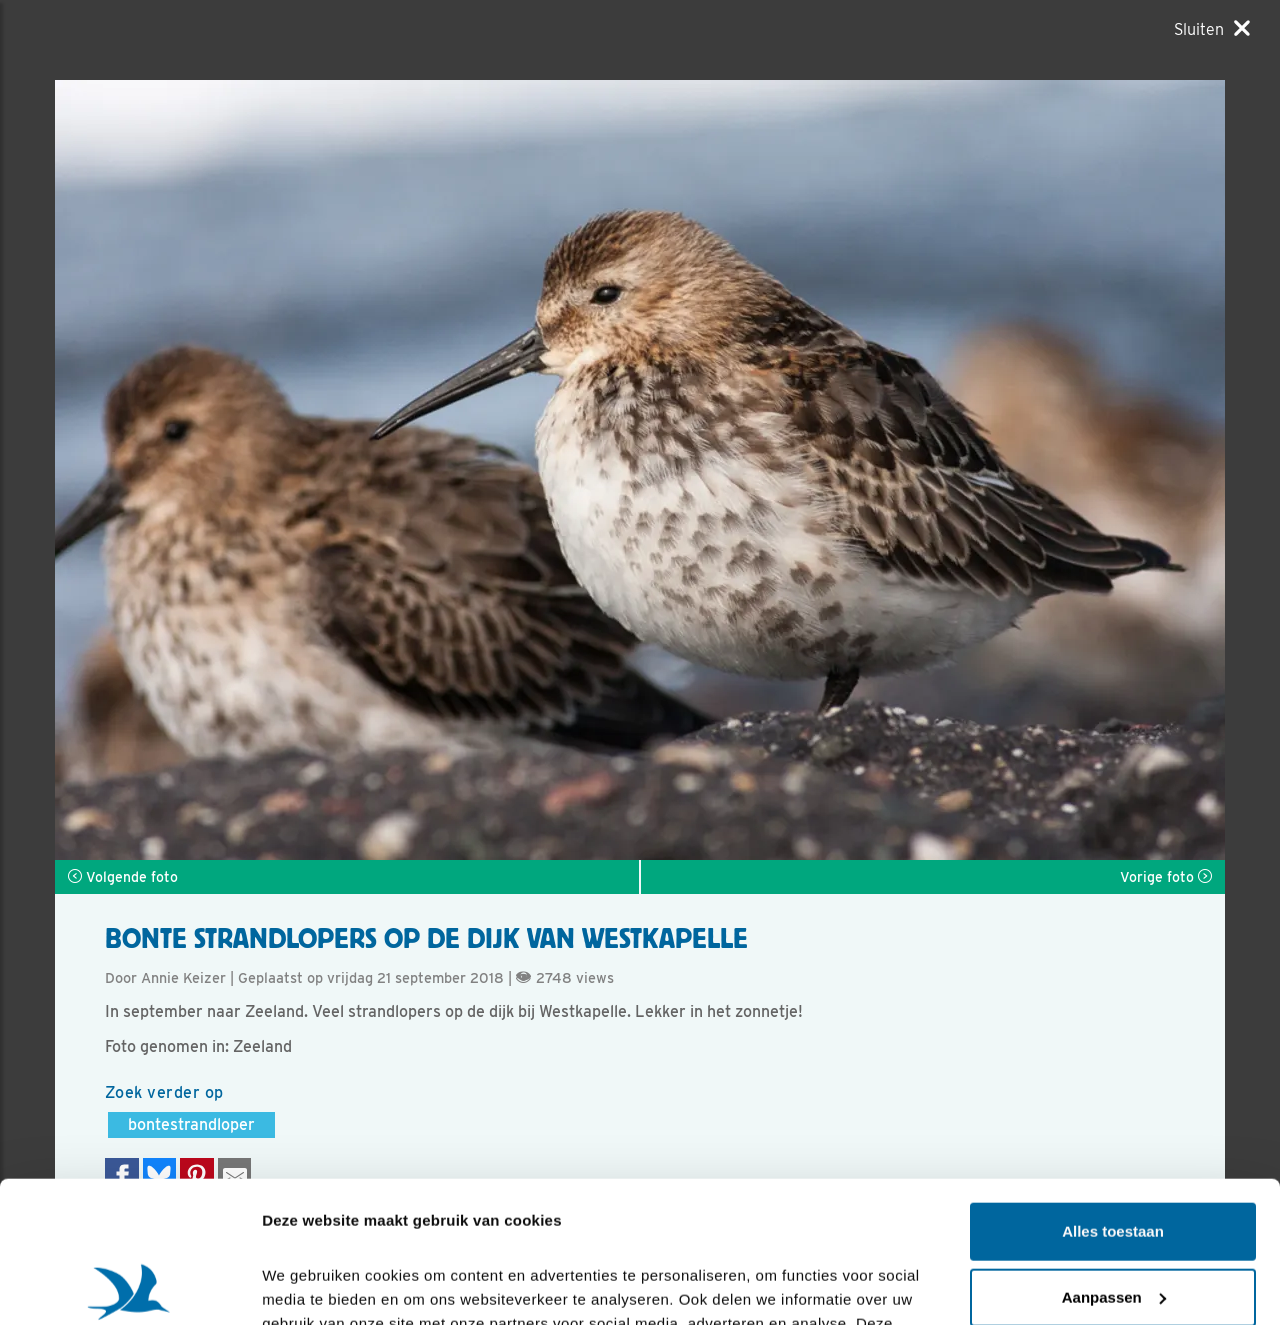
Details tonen (309, 1285)
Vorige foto (1166, 877)
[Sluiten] (1212, 29)
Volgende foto (123, 877)
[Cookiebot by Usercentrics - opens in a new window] (129, 1286)
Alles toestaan (1113, 1090)
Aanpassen (1114, 1155)
